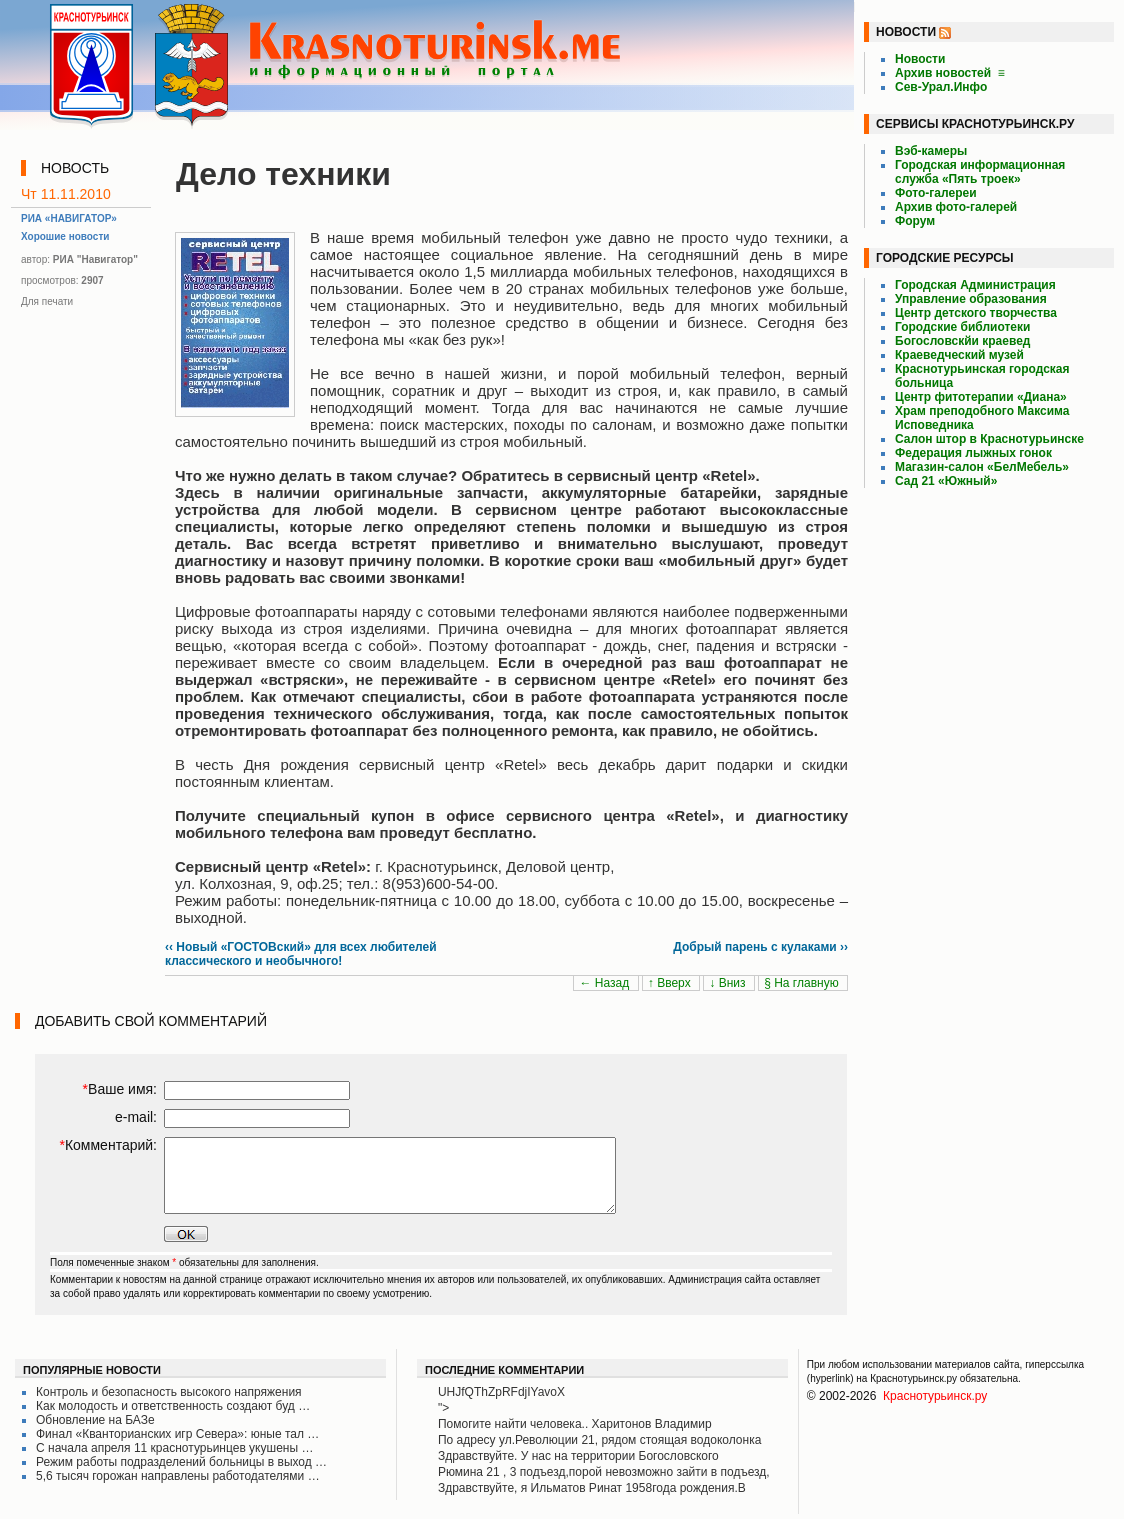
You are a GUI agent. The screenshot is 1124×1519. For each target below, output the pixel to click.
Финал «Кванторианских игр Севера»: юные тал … (177, 1434)
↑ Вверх (671, 983)
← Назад (605, 983)
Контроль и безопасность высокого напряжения (169, 1392)
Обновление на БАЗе (95, 1420)
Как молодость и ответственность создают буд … (173, 1406)
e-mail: (136, 1117)
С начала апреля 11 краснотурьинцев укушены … (174, 1448)
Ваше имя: (120, 1089)
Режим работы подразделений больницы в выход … (181, 1462)
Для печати (47, 301)
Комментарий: (108, 1145)
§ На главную (803, 983)
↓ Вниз (729, 983)
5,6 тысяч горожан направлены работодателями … (178, 1476)
